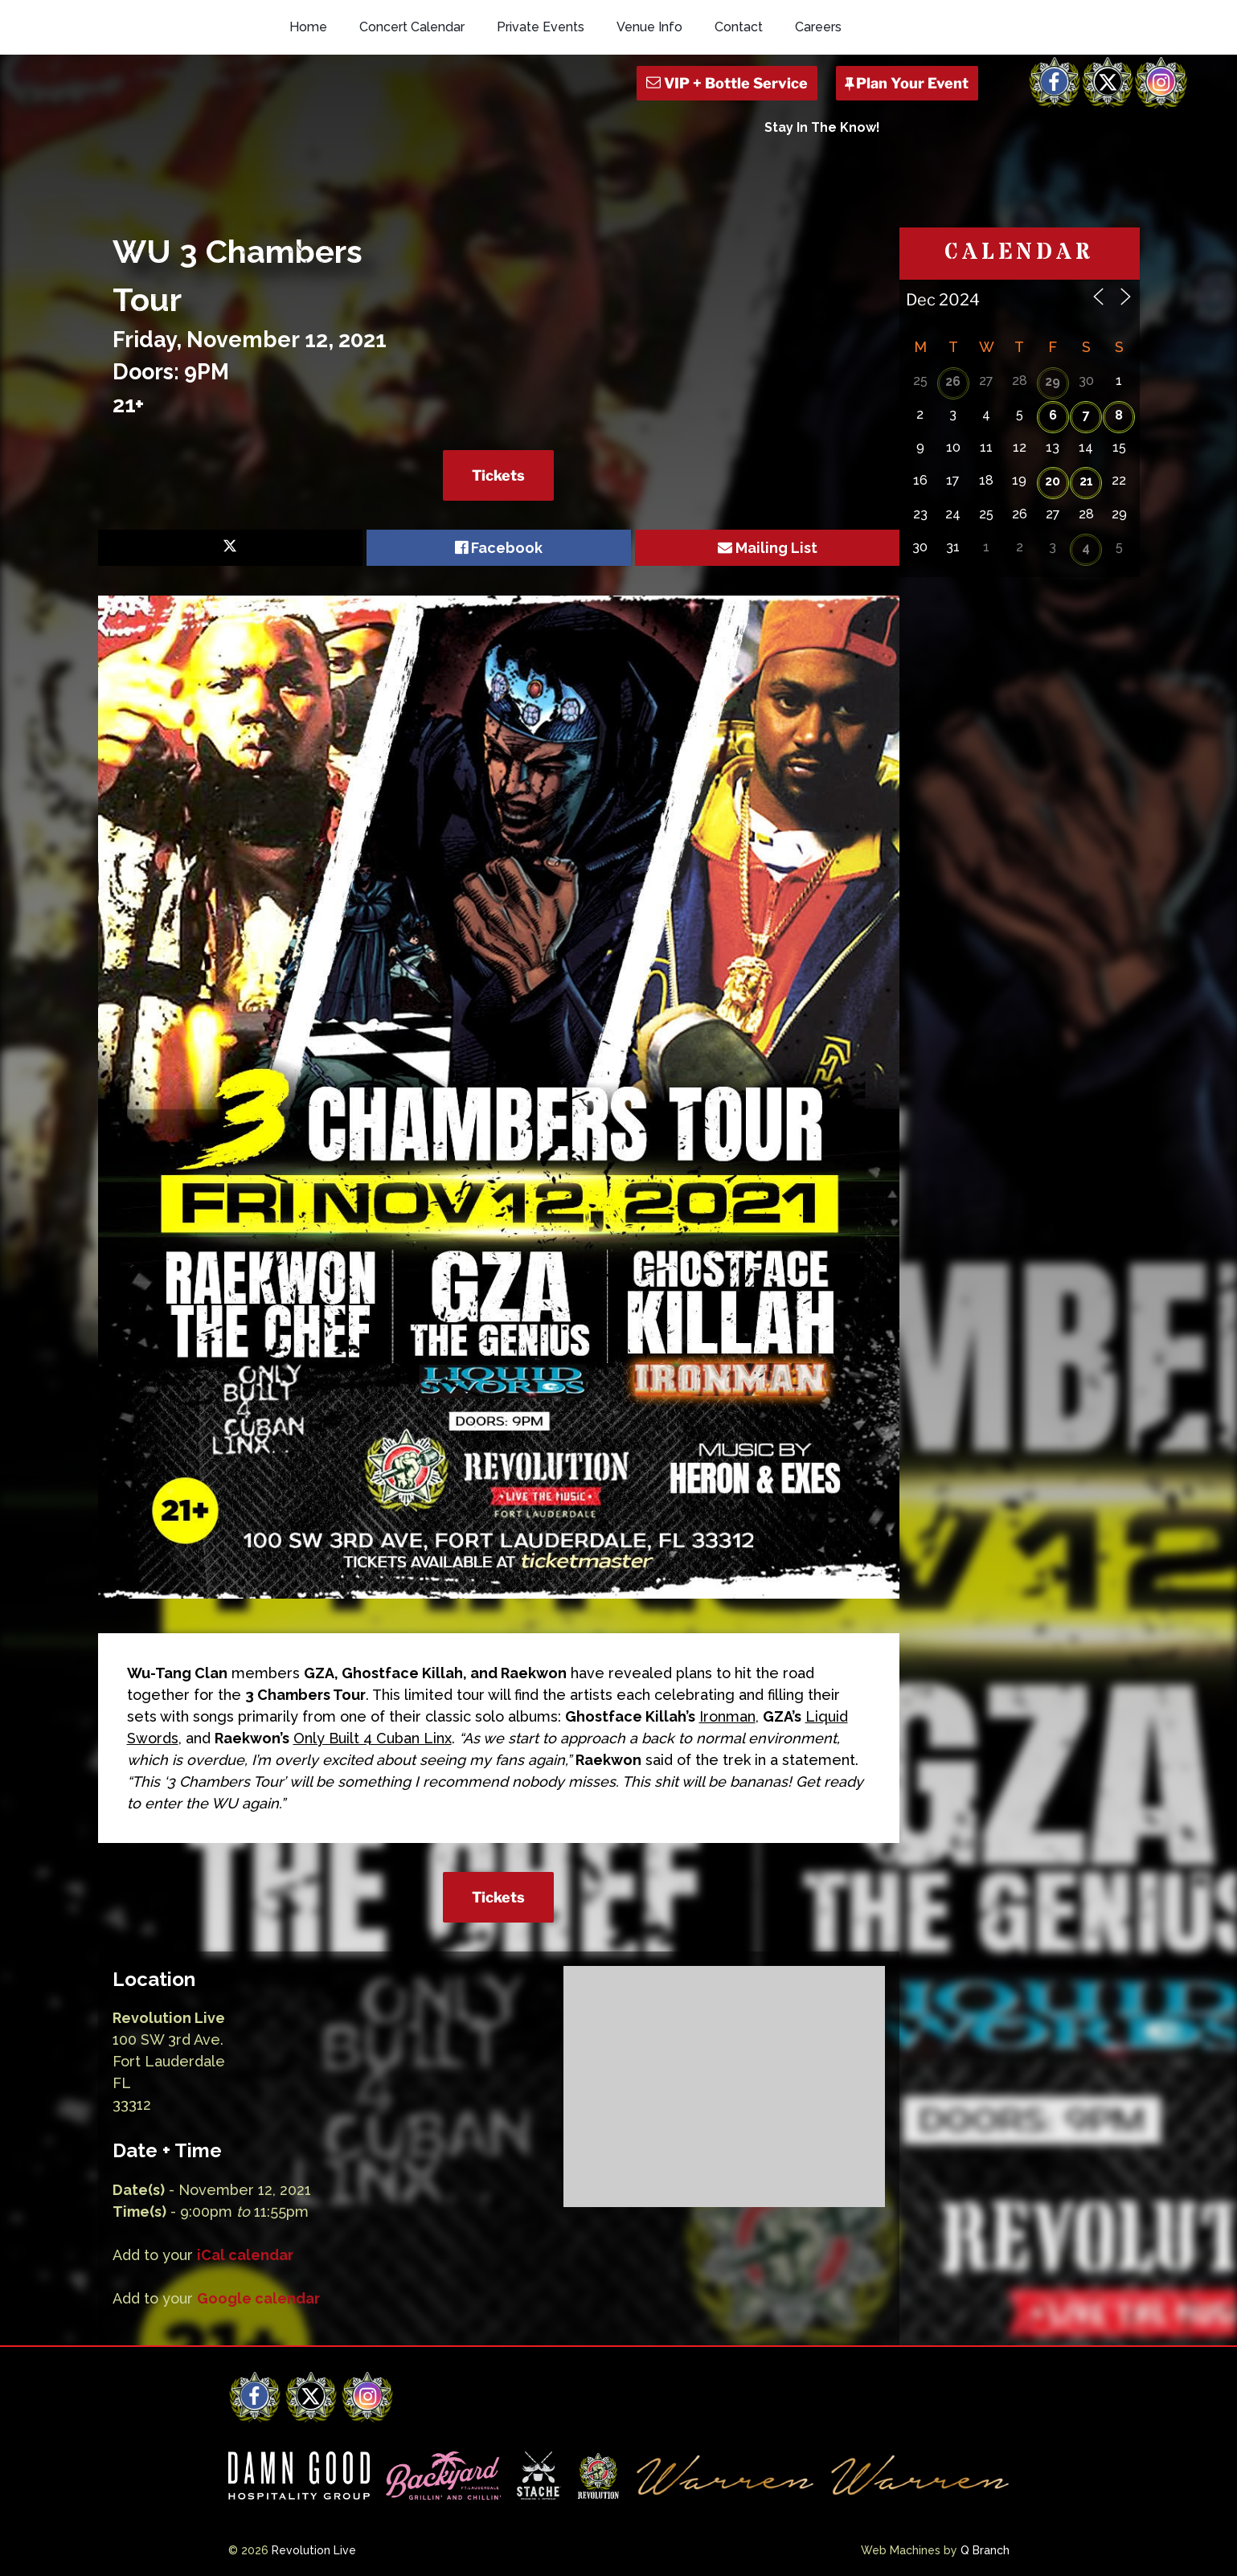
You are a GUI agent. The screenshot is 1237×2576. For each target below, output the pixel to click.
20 (1052, 481)
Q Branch (985, 2550)
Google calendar (258, 2298)
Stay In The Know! (822, 127)
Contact (739, 27)
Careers (818, 27)
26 (953, 381)
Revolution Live (314, 2550)
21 (1086, 481)
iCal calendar (245, 2254)
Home (308, 27)
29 (1052, 381)
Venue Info (649, 27)
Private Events (540, 27)
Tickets (498, 475)
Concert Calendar (412, 27)
